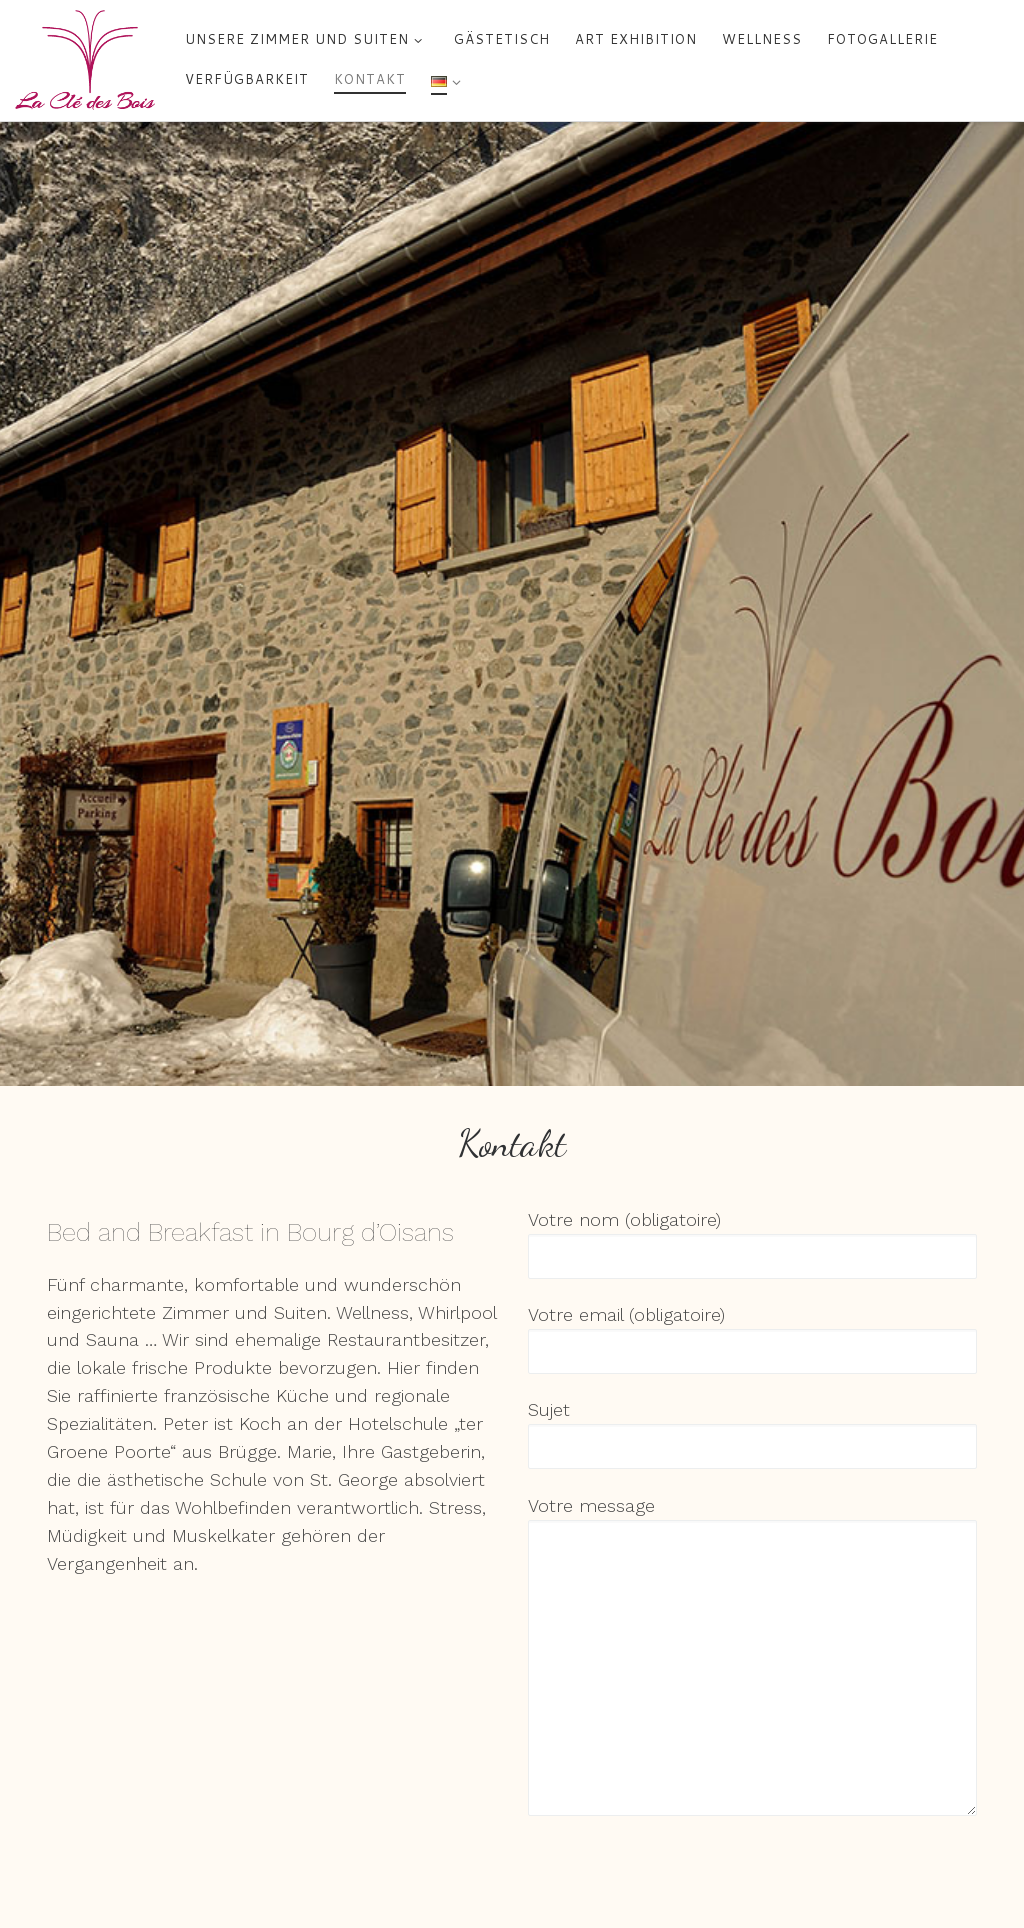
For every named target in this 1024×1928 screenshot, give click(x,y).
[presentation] (680, 1871)
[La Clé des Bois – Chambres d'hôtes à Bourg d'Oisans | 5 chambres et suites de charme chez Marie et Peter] (85, 58)
